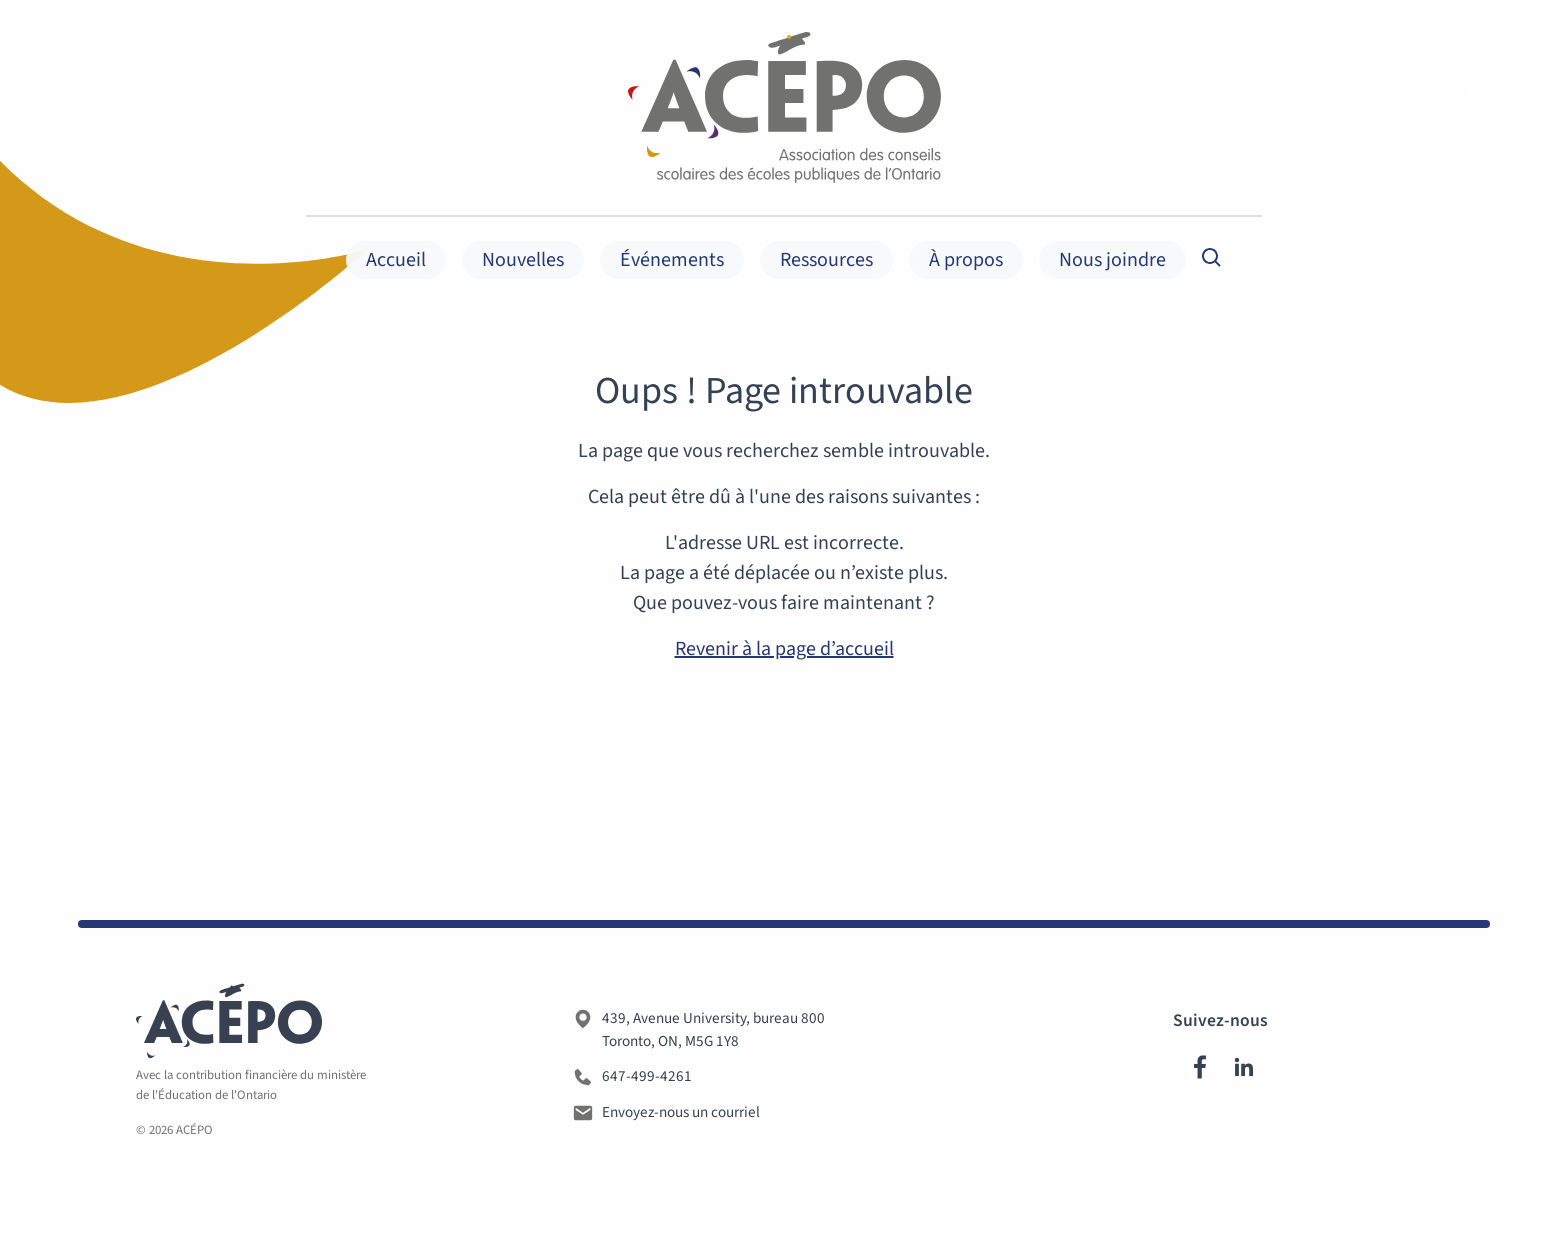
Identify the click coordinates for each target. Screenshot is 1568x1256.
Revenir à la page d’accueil (784, 649)
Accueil (396, 260)
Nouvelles (523, 260)
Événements (672, 260)
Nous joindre (1112, 260)
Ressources (826, 260)
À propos (966, 260)
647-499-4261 (647, 1082)
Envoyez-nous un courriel (681, 1118)
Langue (1403, 92)
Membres (1510, 92)
